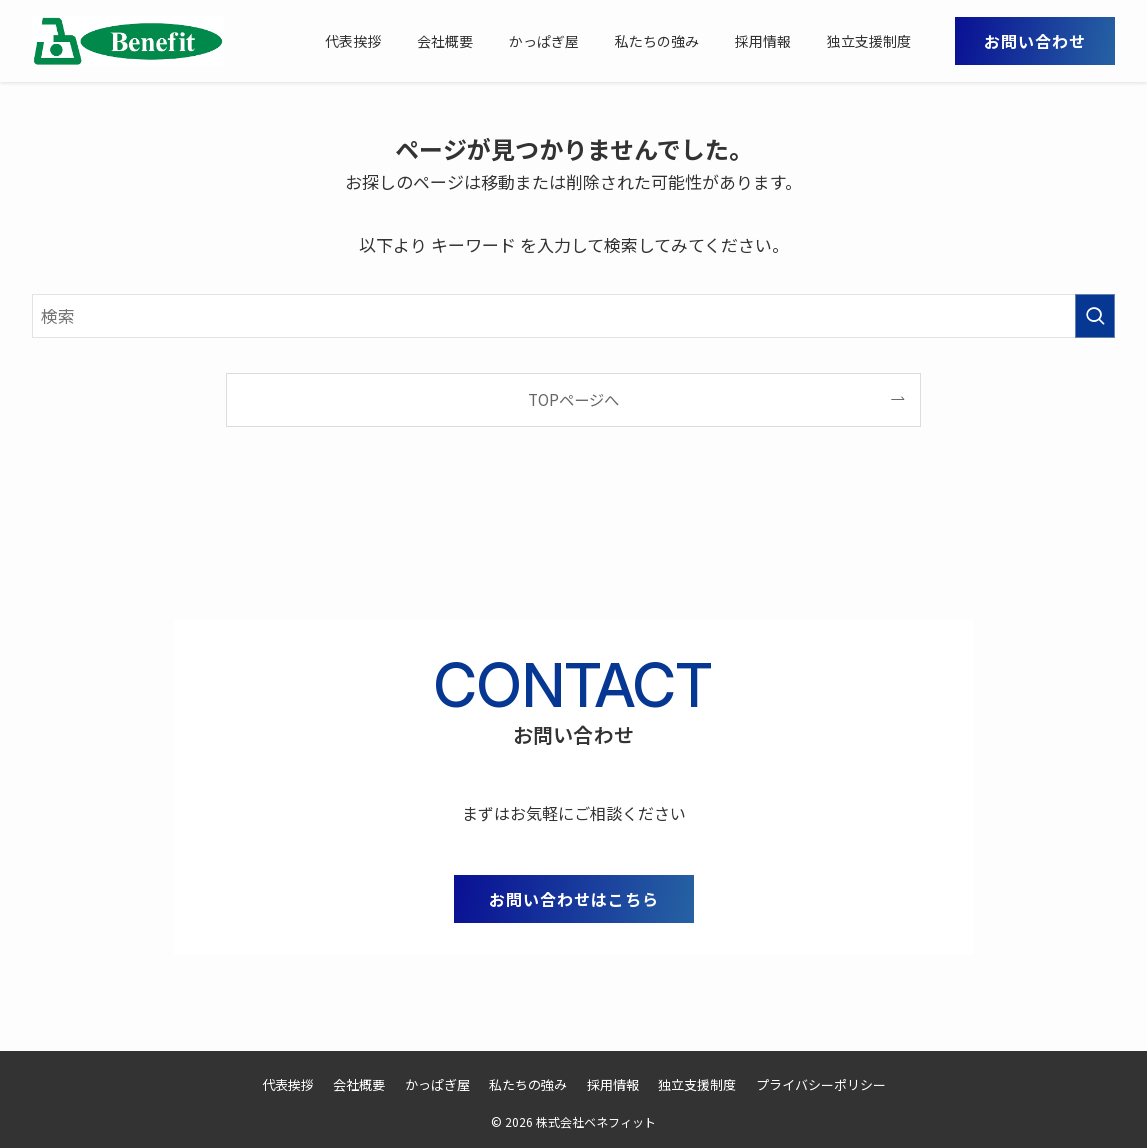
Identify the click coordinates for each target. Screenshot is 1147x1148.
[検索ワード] (573, 316)
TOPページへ (573, 399)
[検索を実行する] (1095, 316)
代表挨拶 (288, 1084)
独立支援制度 (697, 1084)
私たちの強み (528, 1084)
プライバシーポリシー (821, 1084)
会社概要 (359, 1084)
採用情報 (613, 1084)
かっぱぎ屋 (437, 1084)
